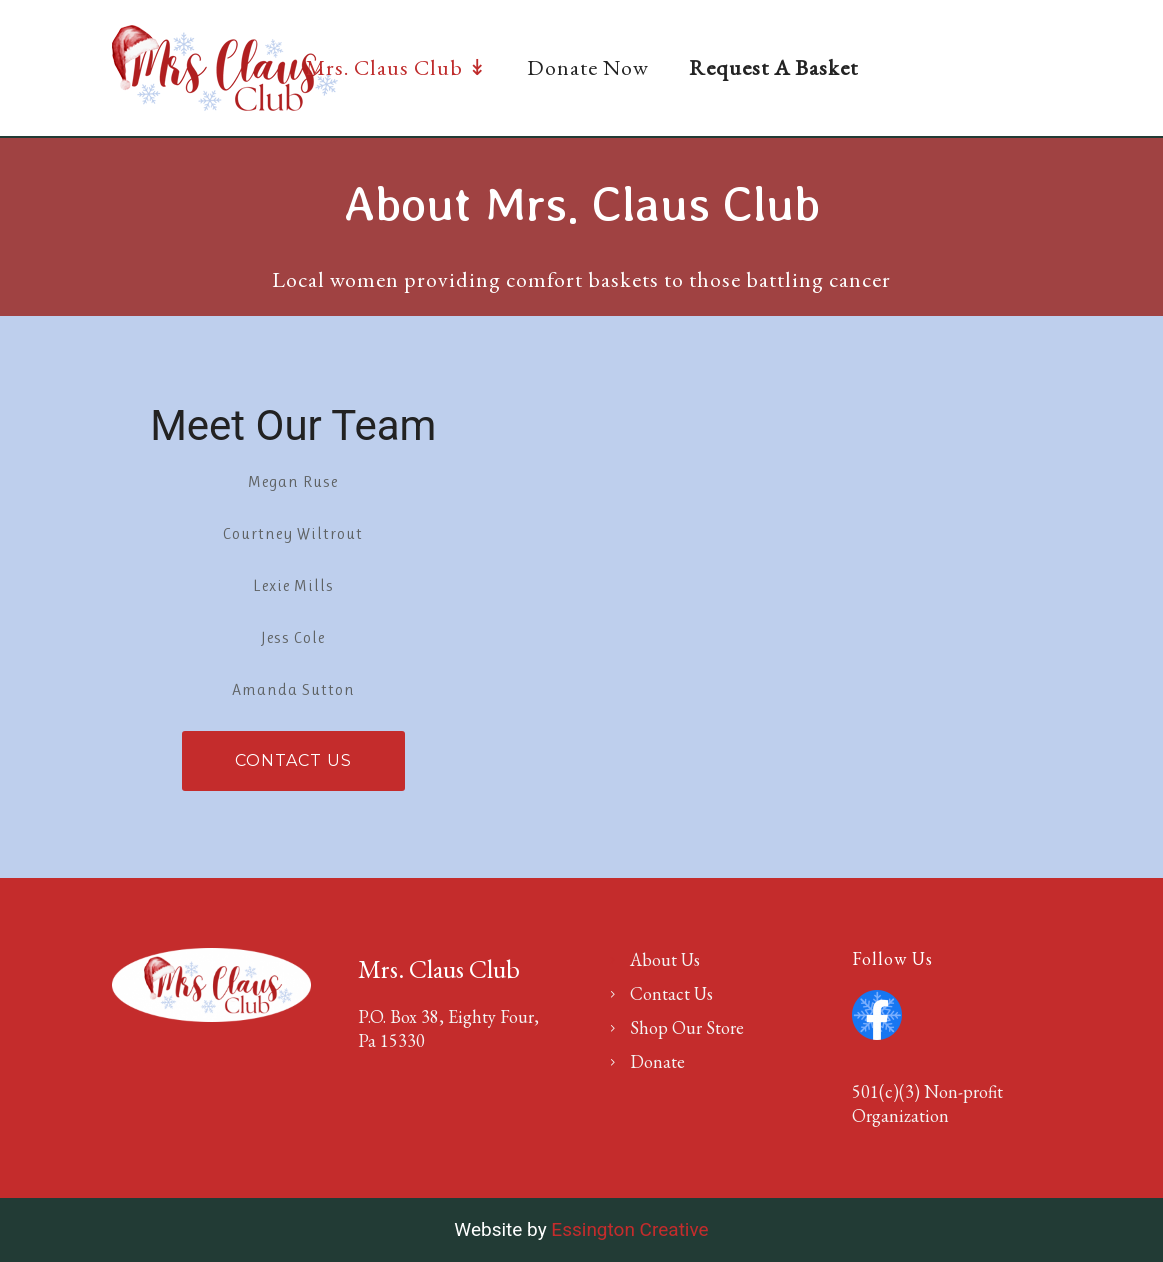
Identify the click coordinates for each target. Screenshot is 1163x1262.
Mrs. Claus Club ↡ (396, 67)
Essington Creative (629, 1229)
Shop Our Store (687, 1027)
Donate (657, 1061)
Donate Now (588, 67)
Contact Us (293, 760)
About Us (665, 959)
